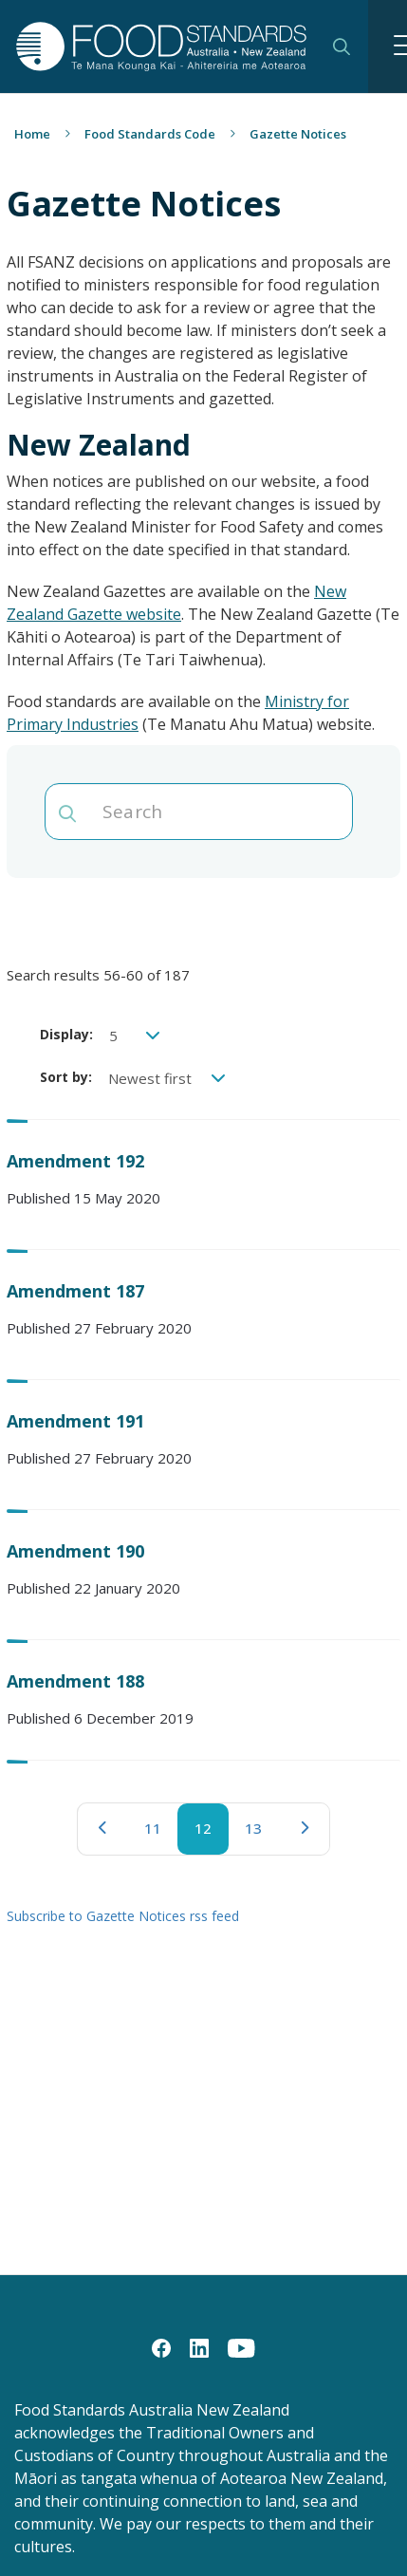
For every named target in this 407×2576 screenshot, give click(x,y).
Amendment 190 (75, 1551)
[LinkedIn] (199, 2347)
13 (262, 1833)
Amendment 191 (75, 1420)
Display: (66, 1034)
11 (161, 1833)
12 (211, 1837)
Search (341, 46)
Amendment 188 (75, 1681)
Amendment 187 (75, 1290)
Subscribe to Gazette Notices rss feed (123, 1916)
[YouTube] (241, 2347)
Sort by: (66, 1077)
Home (32, 133)
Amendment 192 (75, 1160)
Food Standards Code (149, 133)
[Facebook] (161, 2347)
